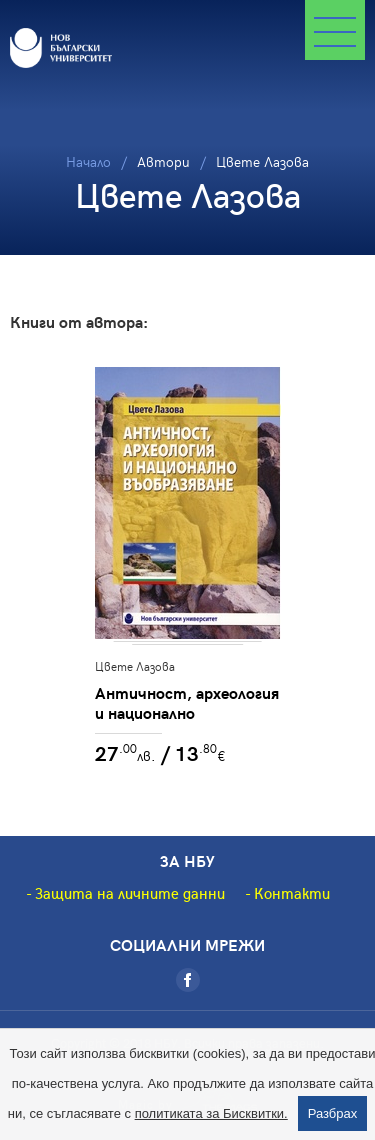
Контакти (292, 893)
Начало (88, 161)
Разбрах (333, 1113)
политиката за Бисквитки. (211, 1113)
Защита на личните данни (130, 893)
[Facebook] (188, 980)
